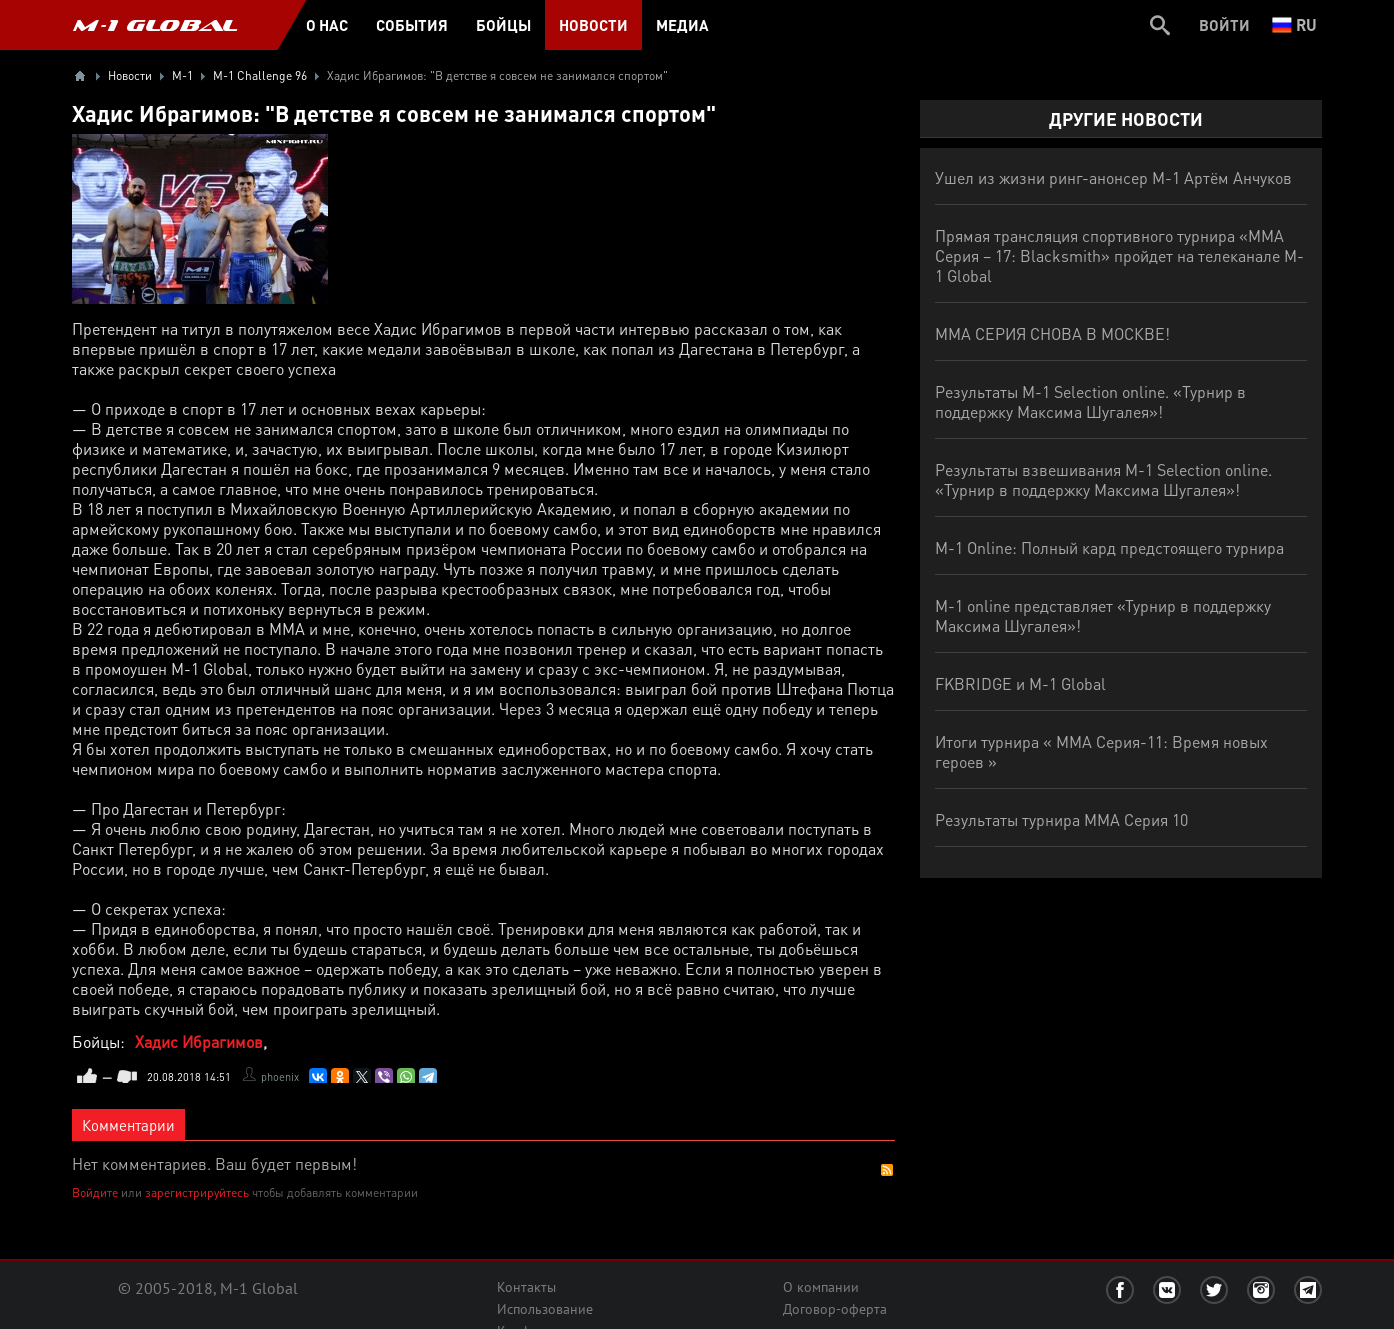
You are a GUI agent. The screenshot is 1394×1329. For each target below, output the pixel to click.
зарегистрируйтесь (197, 1192)
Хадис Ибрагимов (199, 1041)
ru (1294, 24)
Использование (545, 1309)
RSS (887, 1170)
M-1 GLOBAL (155, 25)
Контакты (526, 1287)
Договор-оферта (835, 1309)
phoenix (280, 1077)
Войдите (95, 1192)
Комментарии (128, 1125)
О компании (821, 1287)
